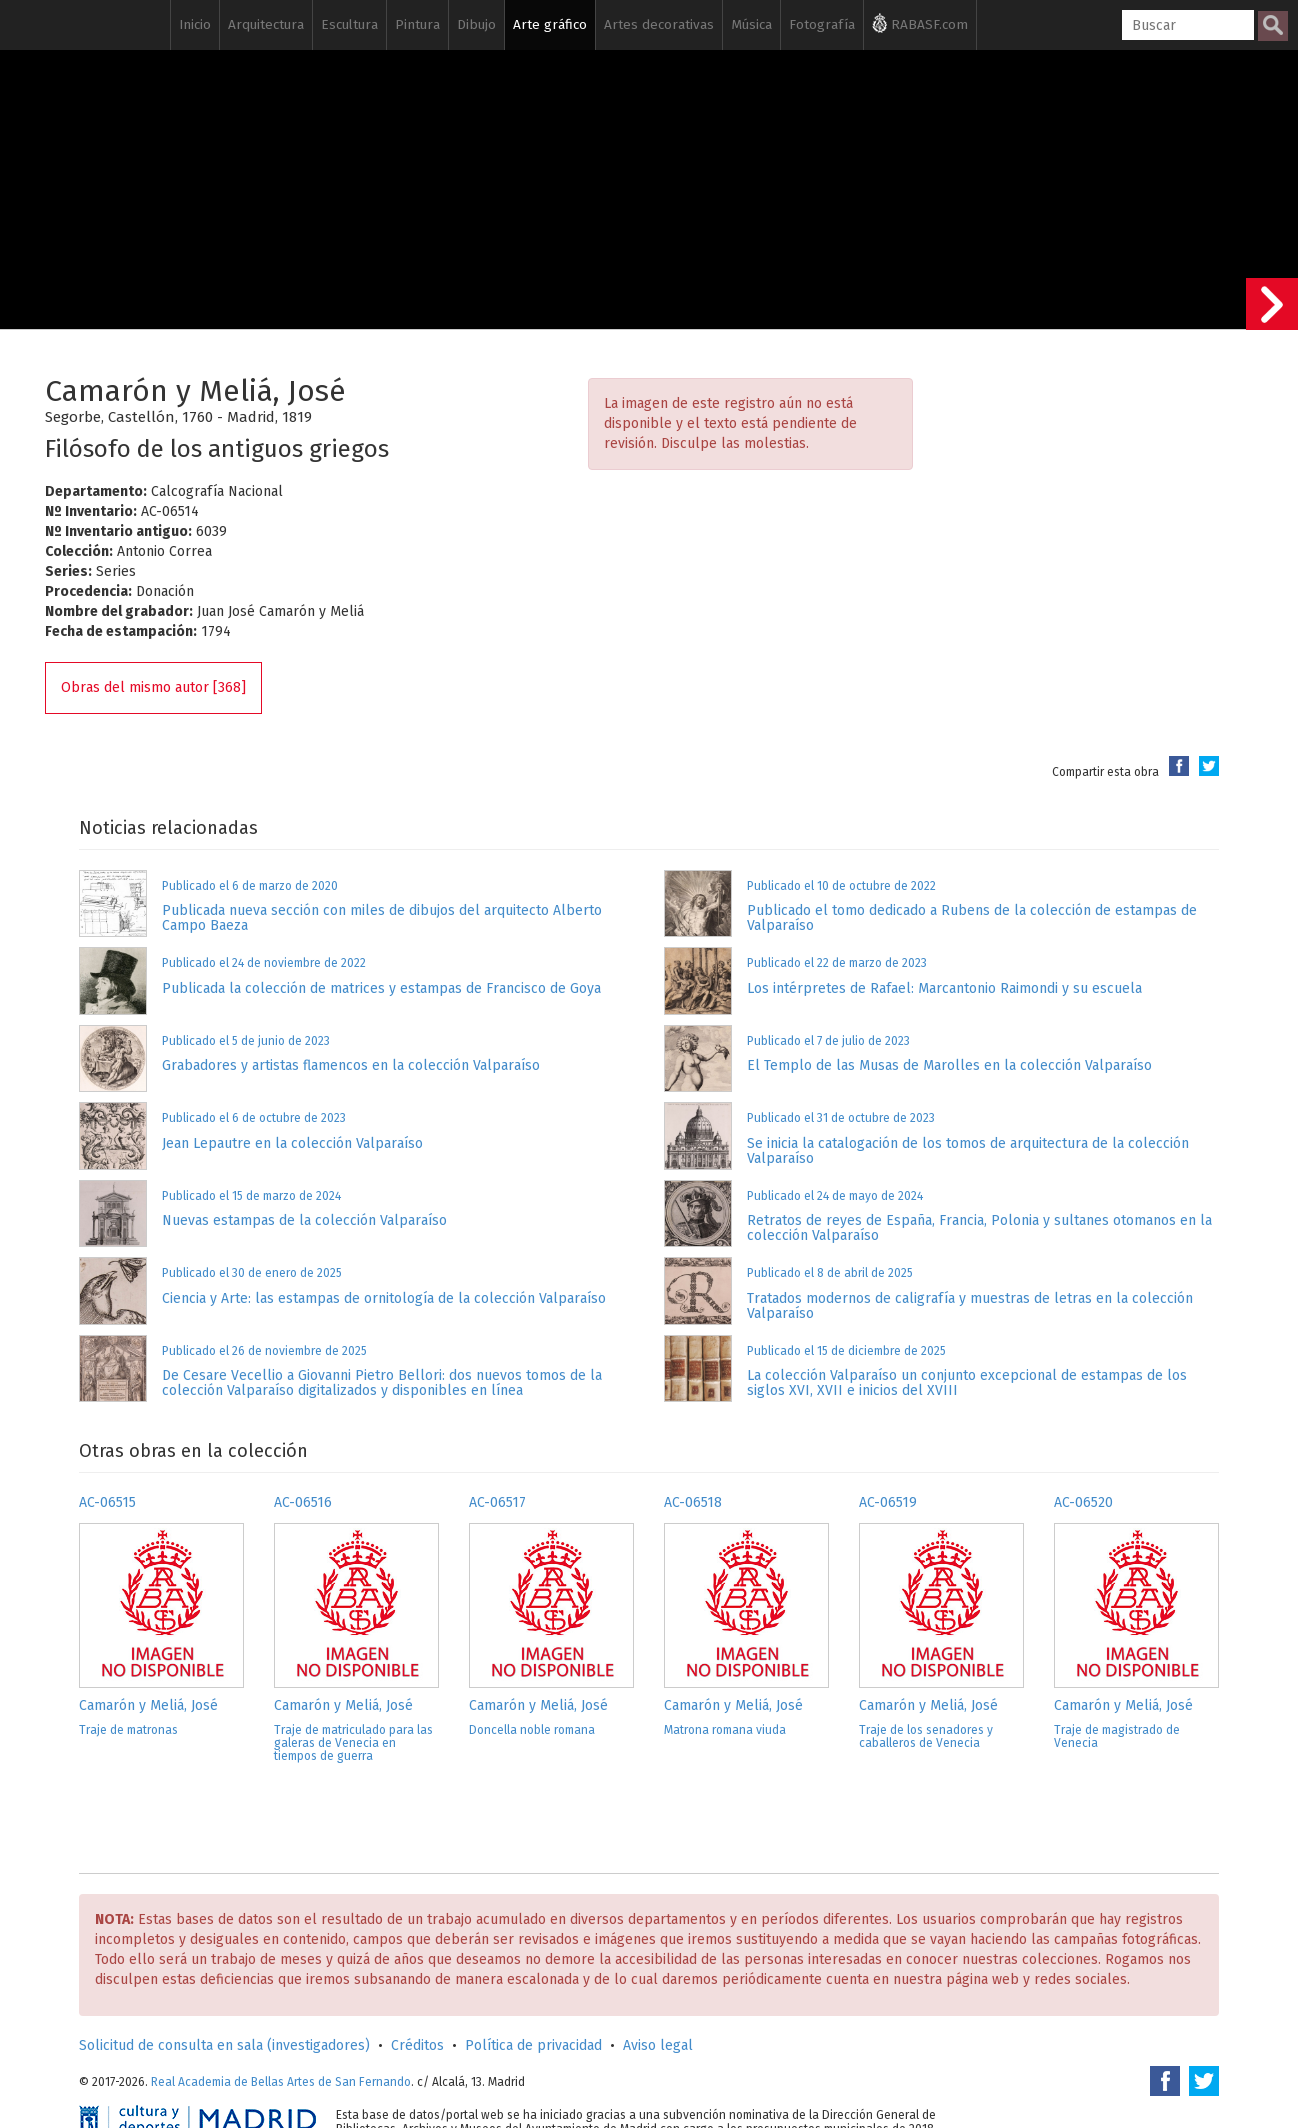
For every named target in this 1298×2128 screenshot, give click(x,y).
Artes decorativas (659, 24)
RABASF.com (920, 23)
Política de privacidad (533, 2045)
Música (751, 24)
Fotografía (822, 24)
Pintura (417, 24)
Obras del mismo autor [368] (153, 687)
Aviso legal (658, 2045)
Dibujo (476, 24)
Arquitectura (266, 24)
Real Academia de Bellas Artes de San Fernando (281, 2082)
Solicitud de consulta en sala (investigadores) (224, 2045)
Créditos (417, 2045)
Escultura (349, 24)
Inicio (195, 24)
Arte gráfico (550, 24)
